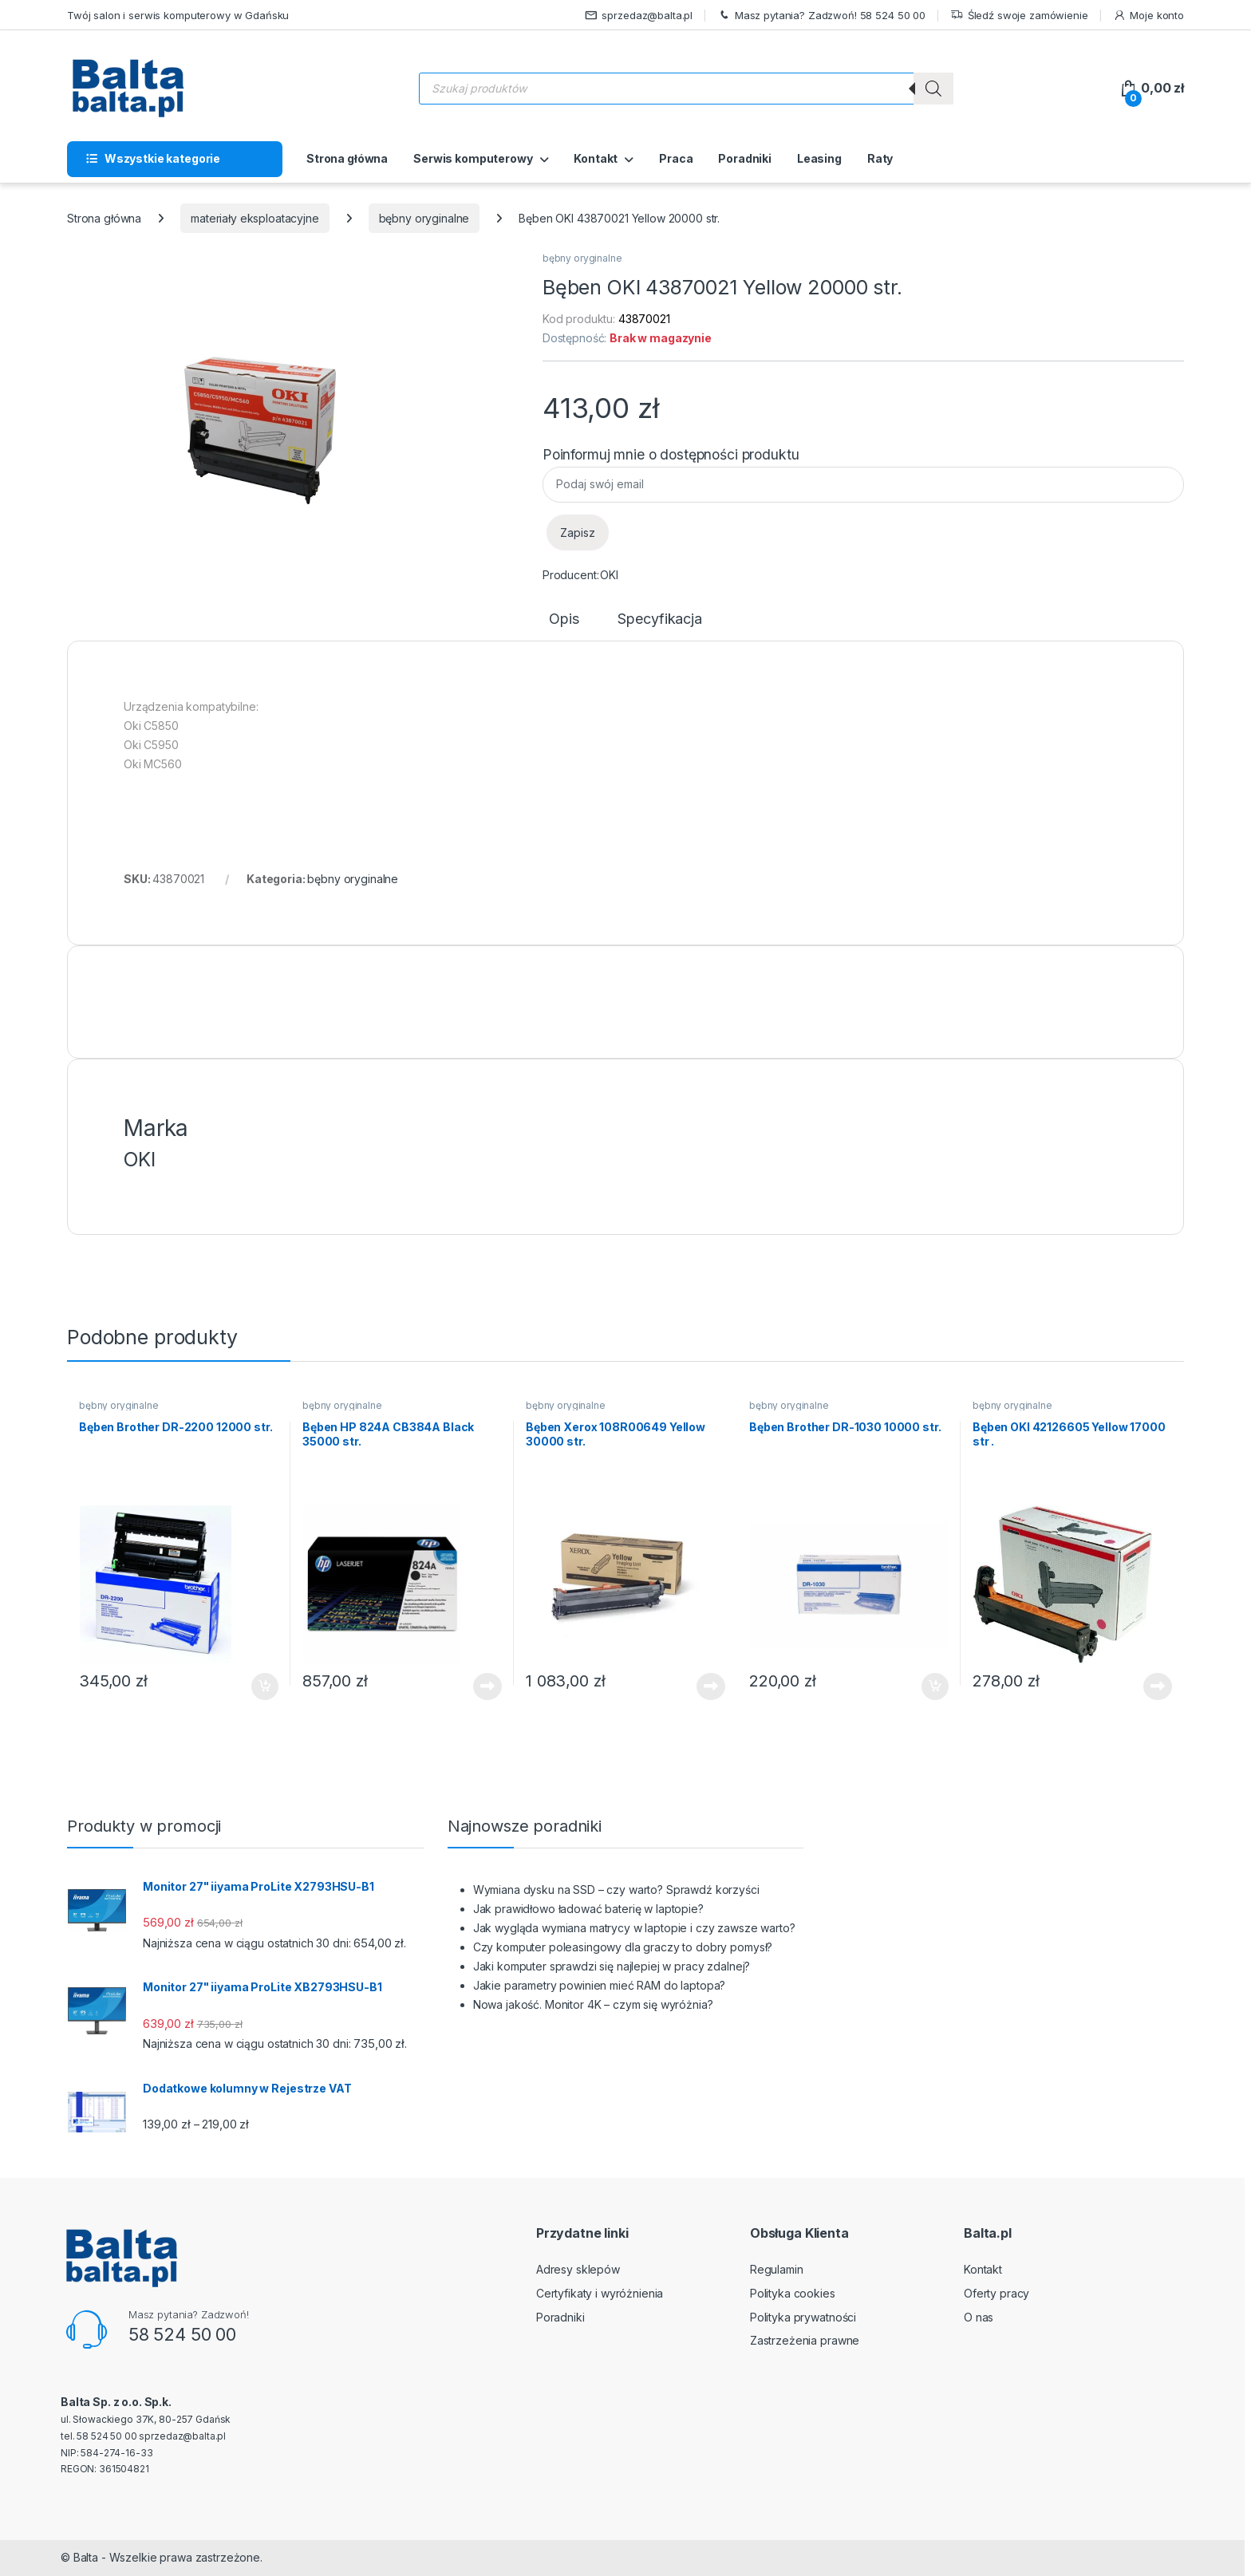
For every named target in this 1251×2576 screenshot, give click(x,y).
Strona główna (347, 158)
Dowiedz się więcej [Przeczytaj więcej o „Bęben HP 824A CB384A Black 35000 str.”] (487, 1686)
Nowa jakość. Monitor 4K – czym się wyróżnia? (593, 2004)
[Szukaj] (933, 89)
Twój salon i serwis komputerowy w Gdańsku (178, 15)
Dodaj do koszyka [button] (264, 1686)
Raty (880, 158)
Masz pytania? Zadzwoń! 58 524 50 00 (821, 15)
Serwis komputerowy (472, 158)
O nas (978, 2317)
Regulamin (776, 2269)
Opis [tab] (563, 619)
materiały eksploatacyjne (255, 218)
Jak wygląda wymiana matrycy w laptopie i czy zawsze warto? (634, 1928)
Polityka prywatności (803, 2317)
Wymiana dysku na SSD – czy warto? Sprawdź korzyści (616, 1889)
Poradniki (745, 158)
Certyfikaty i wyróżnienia (600, 2293)
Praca (676, 158)
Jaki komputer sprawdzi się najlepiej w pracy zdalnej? (612, 1966)
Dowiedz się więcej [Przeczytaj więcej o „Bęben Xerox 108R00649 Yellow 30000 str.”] (711, 1686)
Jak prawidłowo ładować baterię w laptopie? (588, 1908)
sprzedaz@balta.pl (639, 15)
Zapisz (577, 532)
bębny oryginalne (424, 218)
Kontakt (596, 158)
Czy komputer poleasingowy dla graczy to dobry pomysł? (623, 1947)
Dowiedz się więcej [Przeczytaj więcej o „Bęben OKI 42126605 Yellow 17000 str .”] (1157, 1686)
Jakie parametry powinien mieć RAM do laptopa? (599, 1985)
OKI (609, 575)
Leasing (819, 158)
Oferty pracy (996, 2293)
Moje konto (1148, 15)
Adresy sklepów (578, 2269)
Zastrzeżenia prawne (804, 2340)
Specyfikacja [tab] (659, 619)
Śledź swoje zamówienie (1019, 15)
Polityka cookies (792, 2293)
